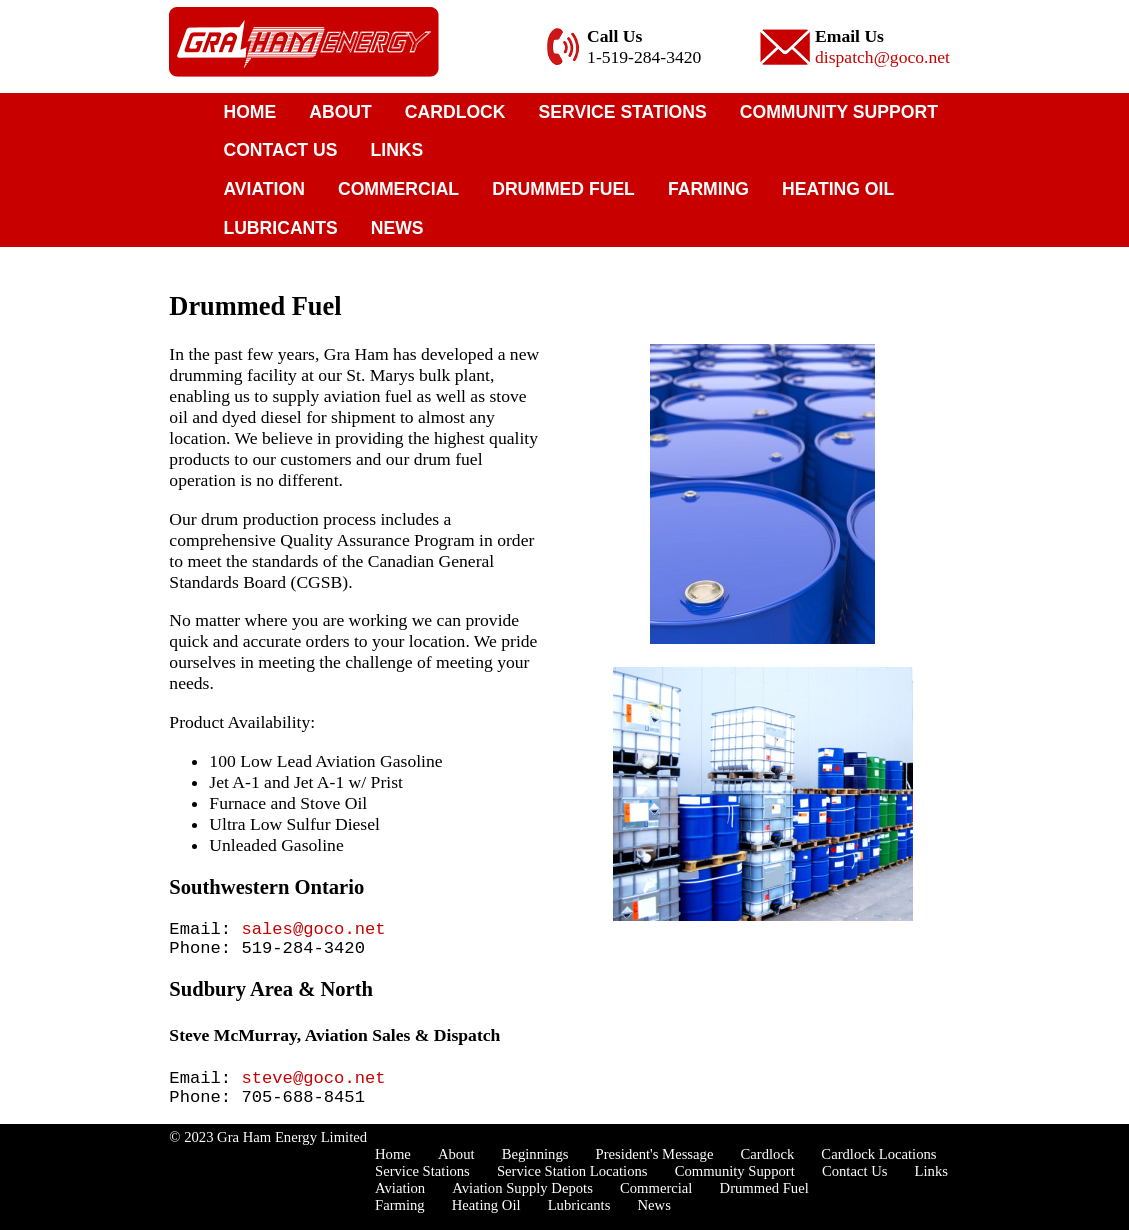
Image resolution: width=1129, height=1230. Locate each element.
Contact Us (280, 150)
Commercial (398, 189)
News (397, 228)
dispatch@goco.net (882, 57)
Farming (708, 189)
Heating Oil (838, 189)
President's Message (655, 1170)
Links (397, 150)
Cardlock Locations (878, 1170)
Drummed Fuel (563, 189)
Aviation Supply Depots (522, 1204)
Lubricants (280, 228)
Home (249, 112)
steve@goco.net (313, 1088)
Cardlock (455, 112)
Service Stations (623, 112)
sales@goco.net (313, 931)
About (340, 112)
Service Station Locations (572, 1187)
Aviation (263, 189)
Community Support (839, 112)
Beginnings (535, 1170)
